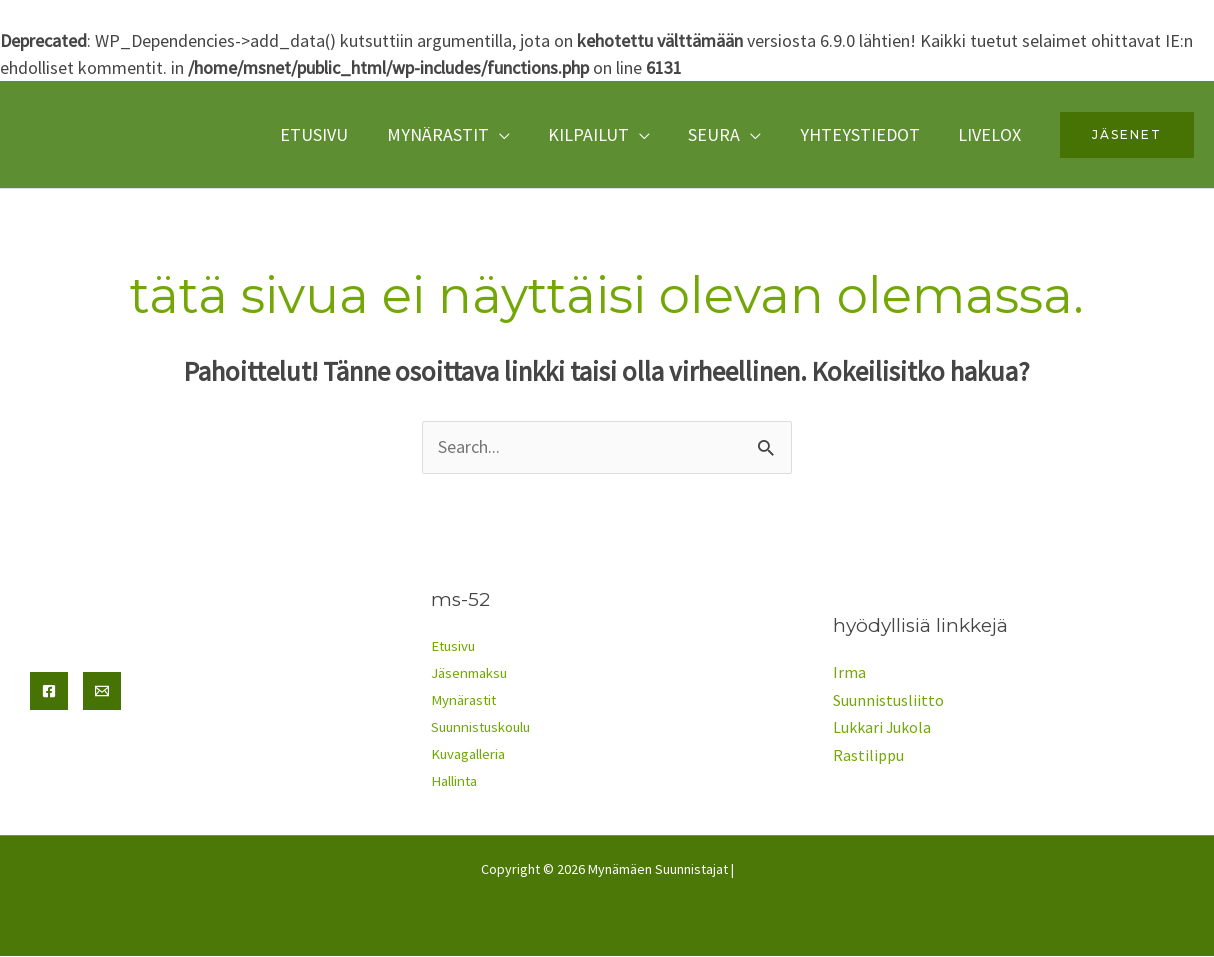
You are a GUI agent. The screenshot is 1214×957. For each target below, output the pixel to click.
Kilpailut (596, 134)
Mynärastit (448, 134)
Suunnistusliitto (888, 701)
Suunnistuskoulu (483, 728)
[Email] (102, 691)
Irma (849, 674)
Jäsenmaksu (469, 674)
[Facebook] (49, 691)
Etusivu (327, 134)
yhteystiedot (863, 134)
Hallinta (454, 782)
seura (720, 134)
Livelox (990, 134)
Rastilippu (868, 755)
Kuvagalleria (468, 755)
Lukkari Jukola (882, 728)
